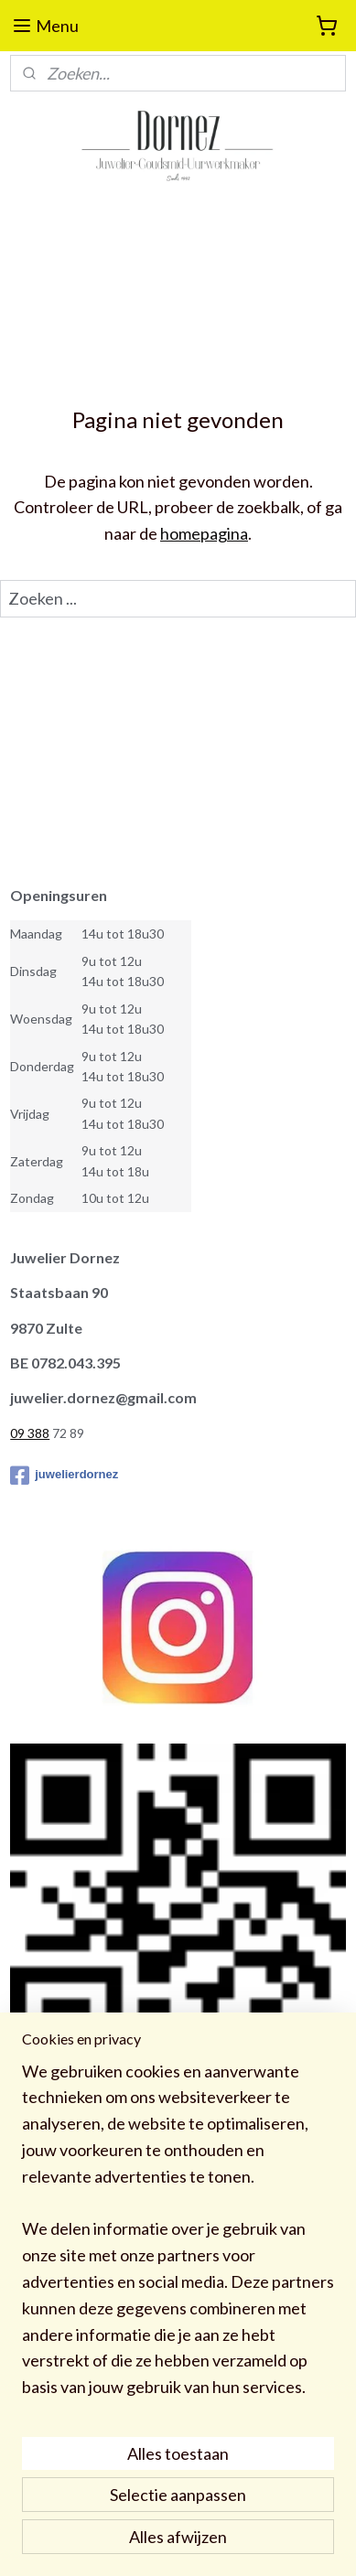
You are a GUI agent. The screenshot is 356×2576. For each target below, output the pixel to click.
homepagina (204, 533)
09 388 (29, 1433)
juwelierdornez (64, 1476)
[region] (178, 2236)
